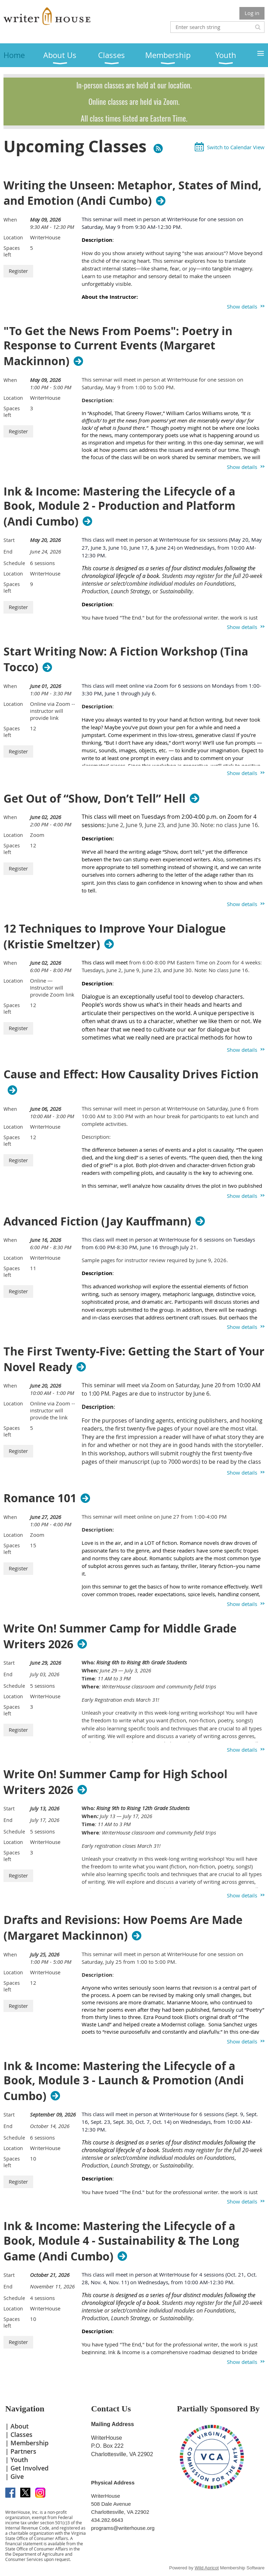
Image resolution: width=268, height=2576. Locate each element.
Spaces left (11, 251)
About (19, 2426)
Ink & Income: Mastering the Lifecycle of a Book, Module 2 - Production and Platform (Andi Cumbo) (119, 506)
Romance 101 (39, 1498)
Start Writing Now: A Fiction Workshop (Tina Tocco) (125, 659)
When (10, 219)
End (8, 551)
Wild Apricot (207, 2567)
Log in (252, 12)
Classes (21, 2434)
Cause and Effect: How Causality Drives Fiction (131, 1074)
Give (17, 2476)
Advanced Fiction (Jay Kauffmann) (97, 1221)
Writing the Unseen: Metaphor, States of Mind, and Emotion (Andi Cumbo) (132, 193)
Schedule (14, 563)
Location (13, 237)
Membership (29, 2443)
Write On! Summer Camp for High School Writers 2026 (115, 1782)
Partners (23, 2451)
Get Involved (29, 2468)
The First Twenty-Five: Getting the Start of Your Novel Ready (134, 1359)
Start (9, 540)
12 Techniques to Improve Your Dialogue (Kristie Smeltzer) (114, 936)
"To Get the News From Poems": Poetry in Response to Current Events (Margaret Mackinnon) (117, 346)
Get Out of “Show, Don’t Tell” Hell (94, 798)
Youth (19, 2459)
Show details (242, 306)
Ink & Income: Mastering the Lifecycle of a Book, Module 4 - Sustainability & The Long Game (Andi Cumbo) (121, 2241)
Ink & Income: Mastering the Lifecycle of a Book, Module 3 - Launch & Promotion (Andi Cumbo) (123, 2081)
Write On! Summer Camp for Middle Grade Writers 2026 (120, 1636)
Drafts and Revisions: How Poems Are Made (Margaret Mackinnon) (123, 1928)
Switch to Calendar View (236, 147)
